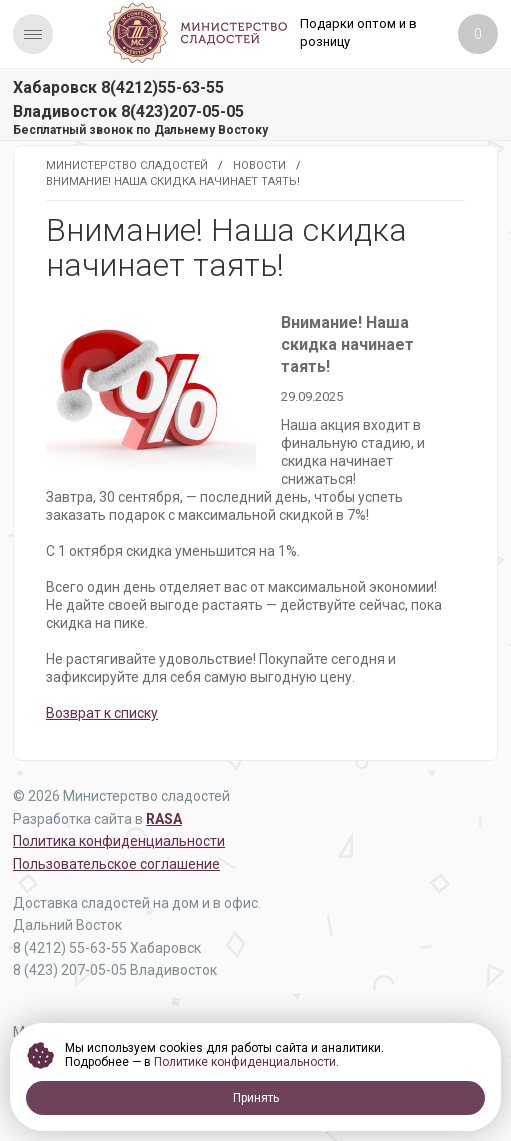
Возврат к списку (102, 713)
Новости (259, 165)
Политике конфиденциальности (245, 1062)
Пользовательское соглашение (116, 864)
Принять (256, 1098)
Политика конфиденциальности (119, 841)
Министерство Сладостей (127, 165)
